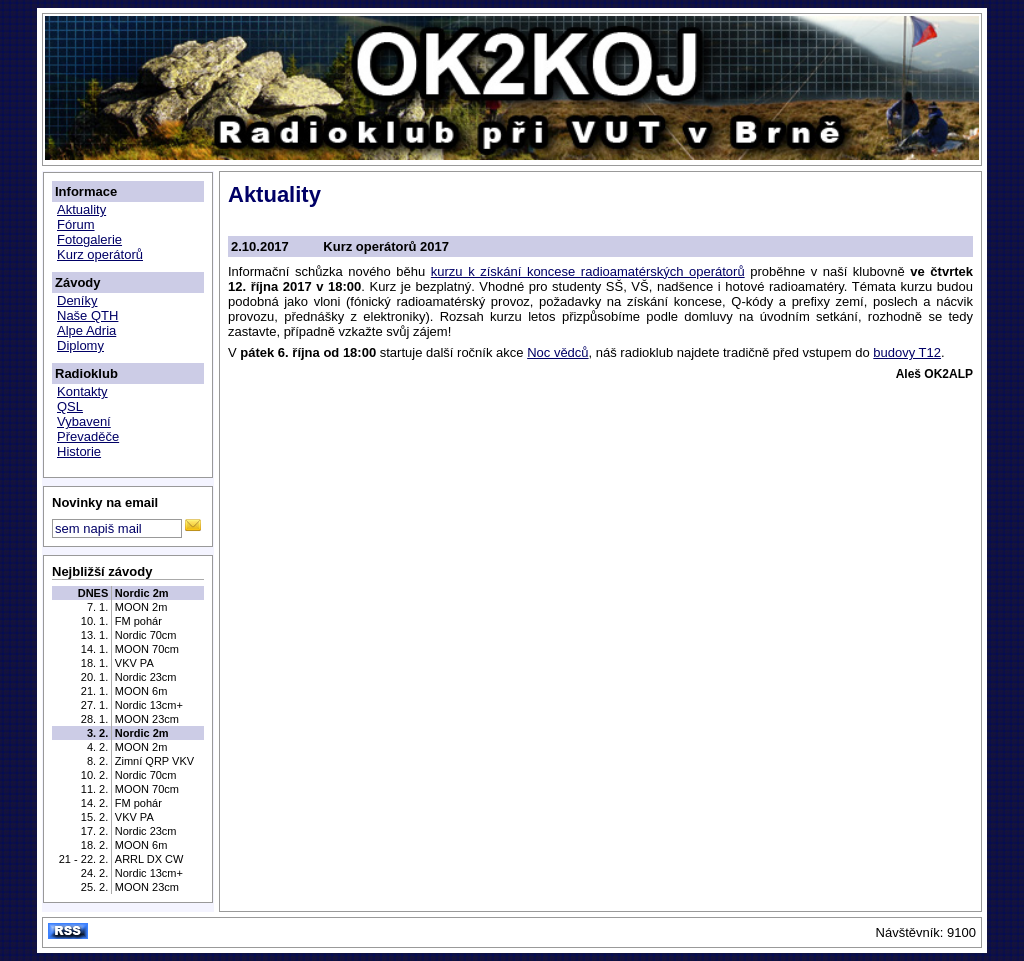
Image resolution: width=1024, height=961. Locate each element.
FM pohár (138, 621)
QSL (70, 406)
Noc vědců (557, 352)
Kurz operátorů (100, 254)
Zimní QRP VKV (154, 761)
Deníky (77, 300)
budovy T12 (907, 352)
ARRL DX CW (149, 859)
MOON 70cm (147, 649)
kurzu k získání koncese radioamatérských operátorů (588, 271)
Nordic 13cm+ (149, 705)
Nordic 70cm (146, 635)
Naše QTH (87, 315)
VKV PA (134, 663)
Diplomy (80, 345)
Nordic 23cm (146, 677)
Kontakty (82, 391)
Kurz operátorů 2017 (386, 246)
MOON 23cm (147, 719)
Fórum (76, 224)
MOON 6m (141, 691)
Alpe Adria (86, 330)
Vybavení (84, 421)
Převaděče (88, 436)
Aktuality (81, 209)
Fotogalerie (89, 239)
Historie (79, 451)
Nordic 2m (142, 593)
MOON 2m (141, 607)
